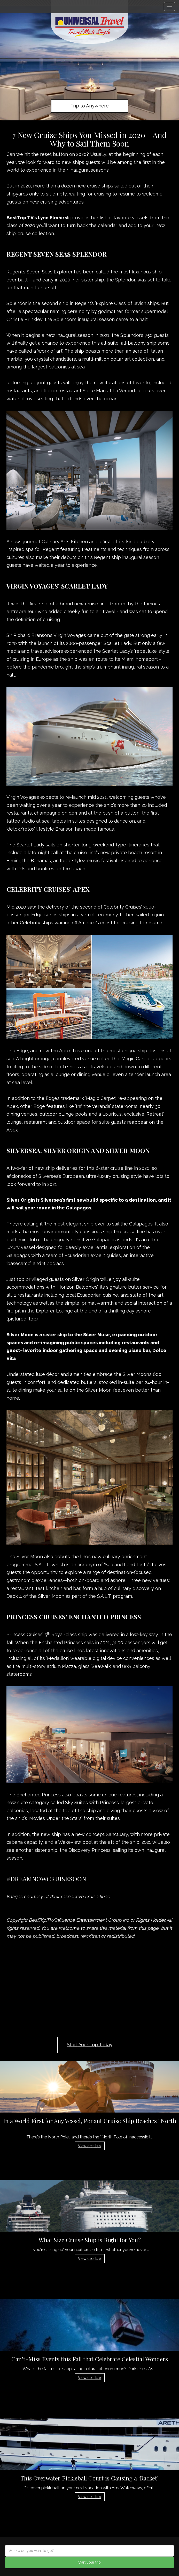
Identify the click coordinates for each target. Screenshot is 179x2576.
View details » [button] (89, 2146)
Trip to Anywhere (90, 105)
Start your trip (89, 2562)
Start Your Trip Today (89, 2044)
